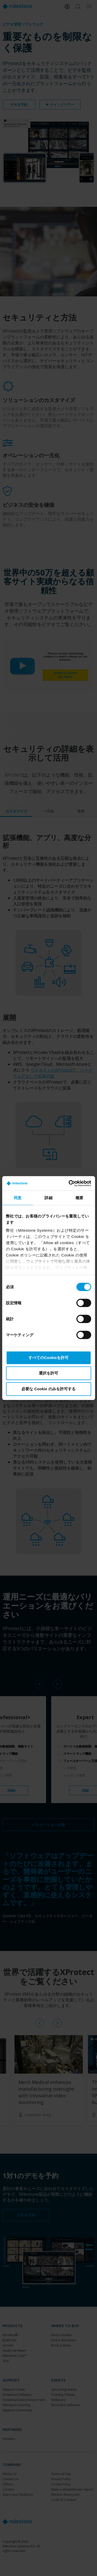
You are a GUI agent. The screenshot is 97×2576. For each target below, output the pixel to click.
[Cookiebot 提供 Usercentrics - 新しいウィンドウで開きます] (69, 1183)
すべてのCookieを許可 (48, 1357)
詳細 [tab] (48, 1197)
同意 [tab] (17, 1197)
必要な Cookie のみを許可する (48, 1388)
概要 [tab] (79, 1197)
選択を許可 (48, 1373)
